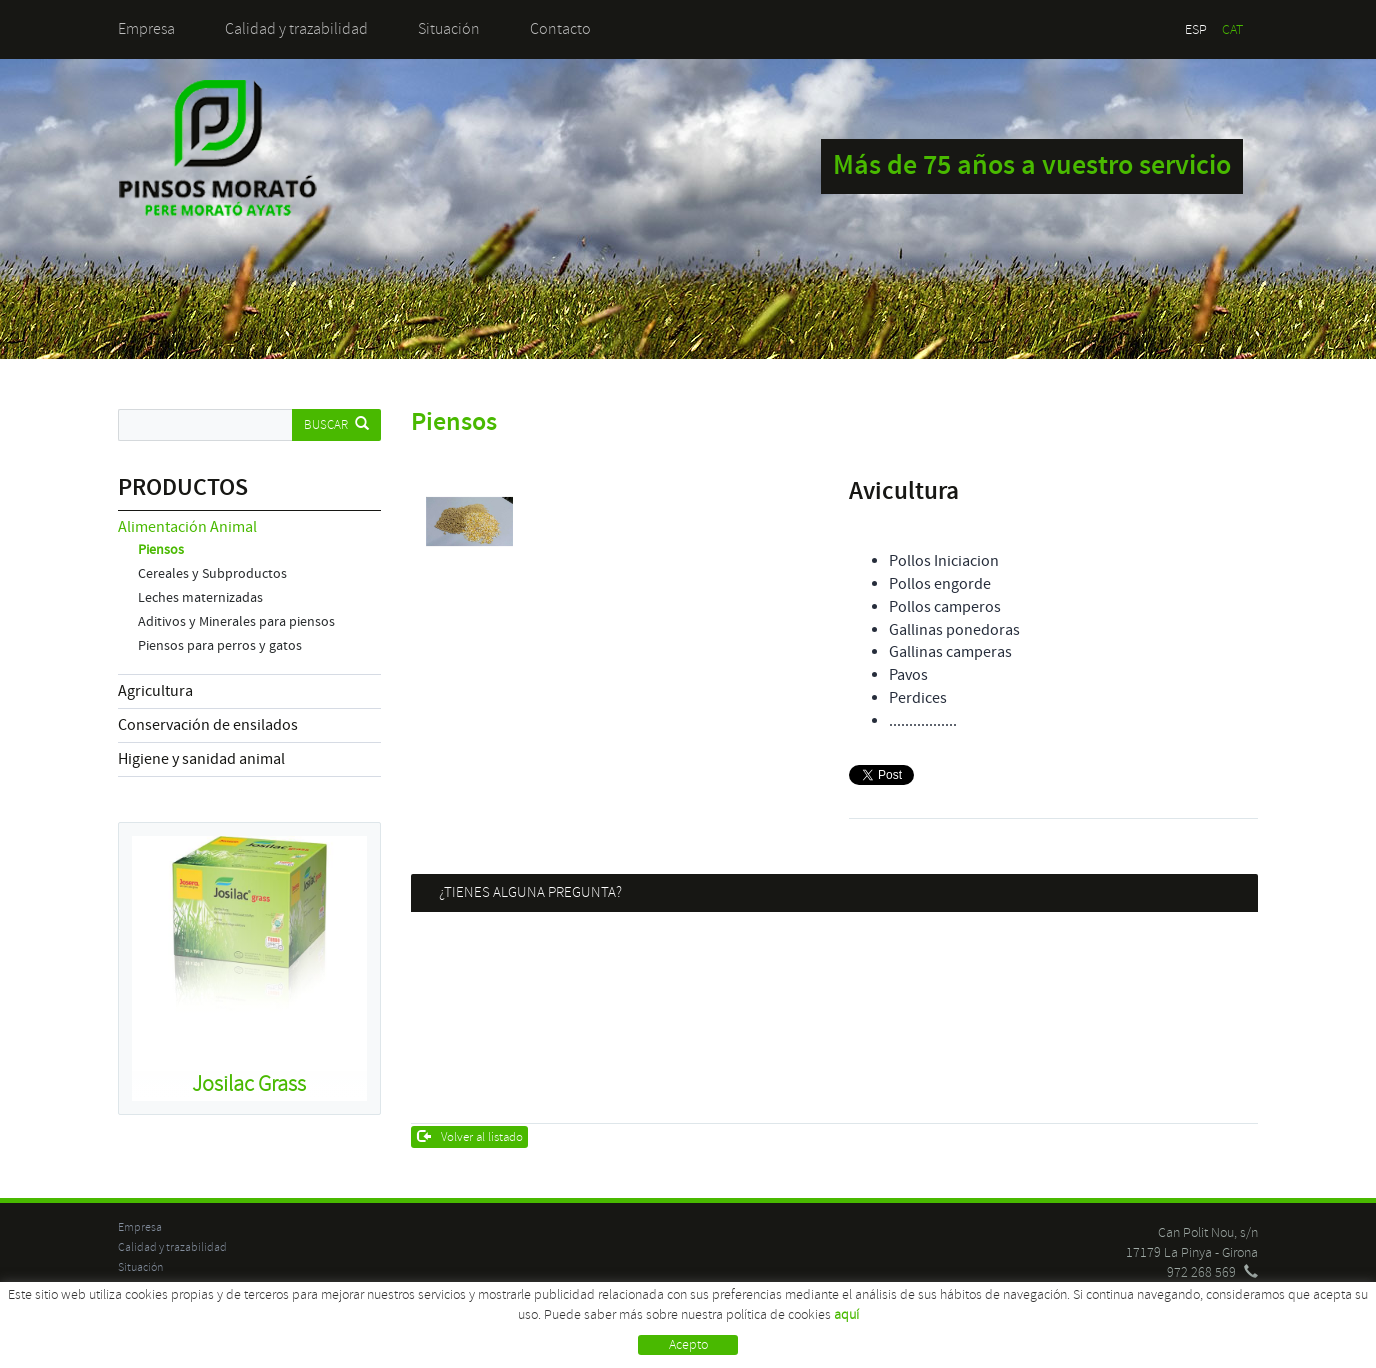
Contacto (560, 29)
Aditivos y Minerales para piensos (236, 622)
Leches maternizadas (200, 598)
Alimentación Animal (187, 527)
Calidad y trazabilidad (296, 29)
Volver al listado (470, 1137)
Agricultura (155, 691)
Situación (449, 29)
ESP (1196, 29)
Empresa (146, 29)
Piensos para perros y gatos (220, 646)
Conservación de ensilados (208, 725)
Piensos (161, 550)
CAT (1232, 29)
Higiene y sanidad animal (201, 759)
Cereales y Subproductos (212, 574)
